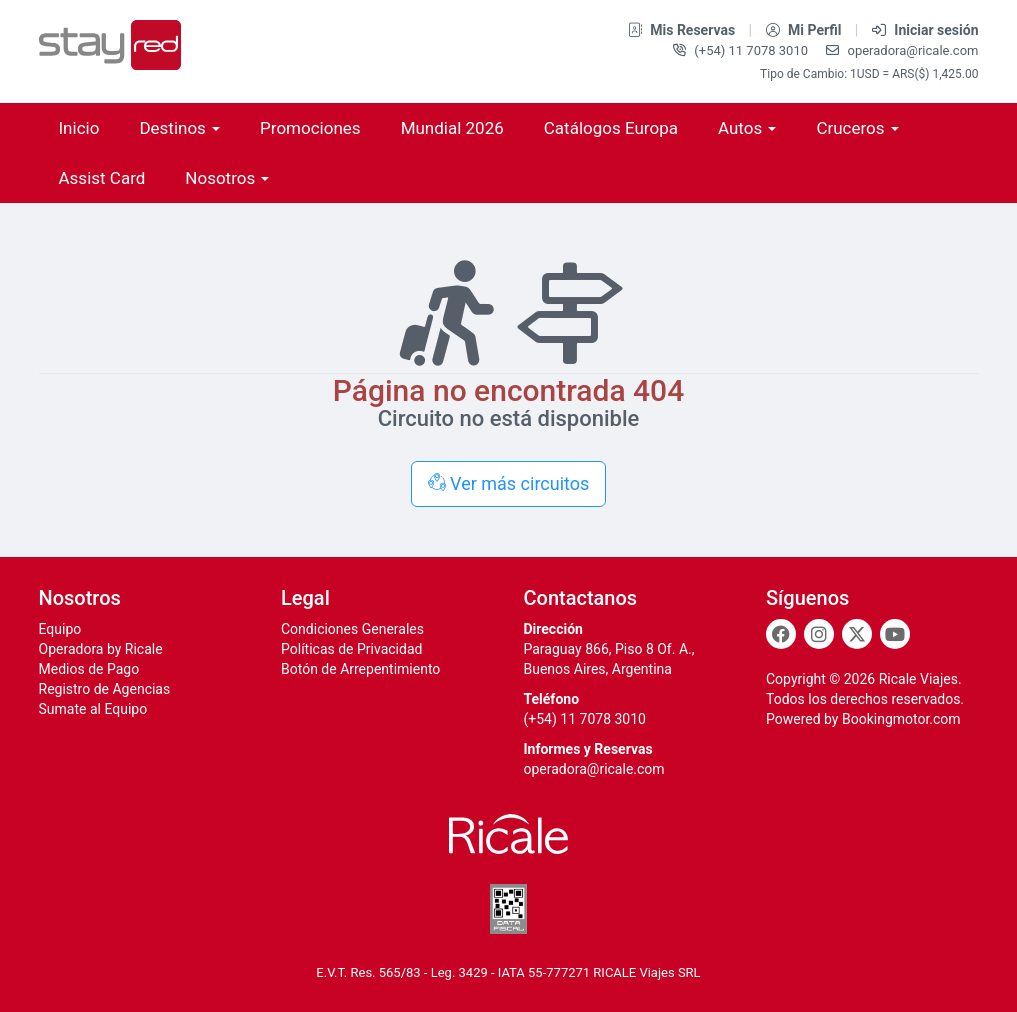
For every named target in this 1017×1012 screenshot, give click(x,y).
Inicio (79, 128)
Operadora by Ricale (101, 649)
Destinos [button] (179, 128)
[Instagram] (819, 634)
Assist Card (102, 178)
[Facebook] (781, 634)
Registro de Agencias (105, 689)
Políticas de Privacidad (351, 649)
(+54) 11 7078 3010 (742, 50)
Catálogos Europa (611, 128)
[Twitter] (857, 634)
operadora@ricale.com (902, 50)
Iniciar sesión (925, 30)
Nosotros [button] (227, 178)
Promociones (310, 128)
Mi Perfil (805, 30)
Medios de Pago (89, 669)
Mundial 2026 (452, 128)
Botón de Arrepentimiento (360, 669)
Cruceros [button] (857, 128)
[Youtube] (895, 634)
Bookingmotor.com (901, 719)
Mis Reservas (683, 30)
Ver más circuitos (509, 483)
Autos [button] (747, 128)
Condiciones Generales (352, 629)
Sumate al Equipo (93, 709)
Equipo (60, 629)
